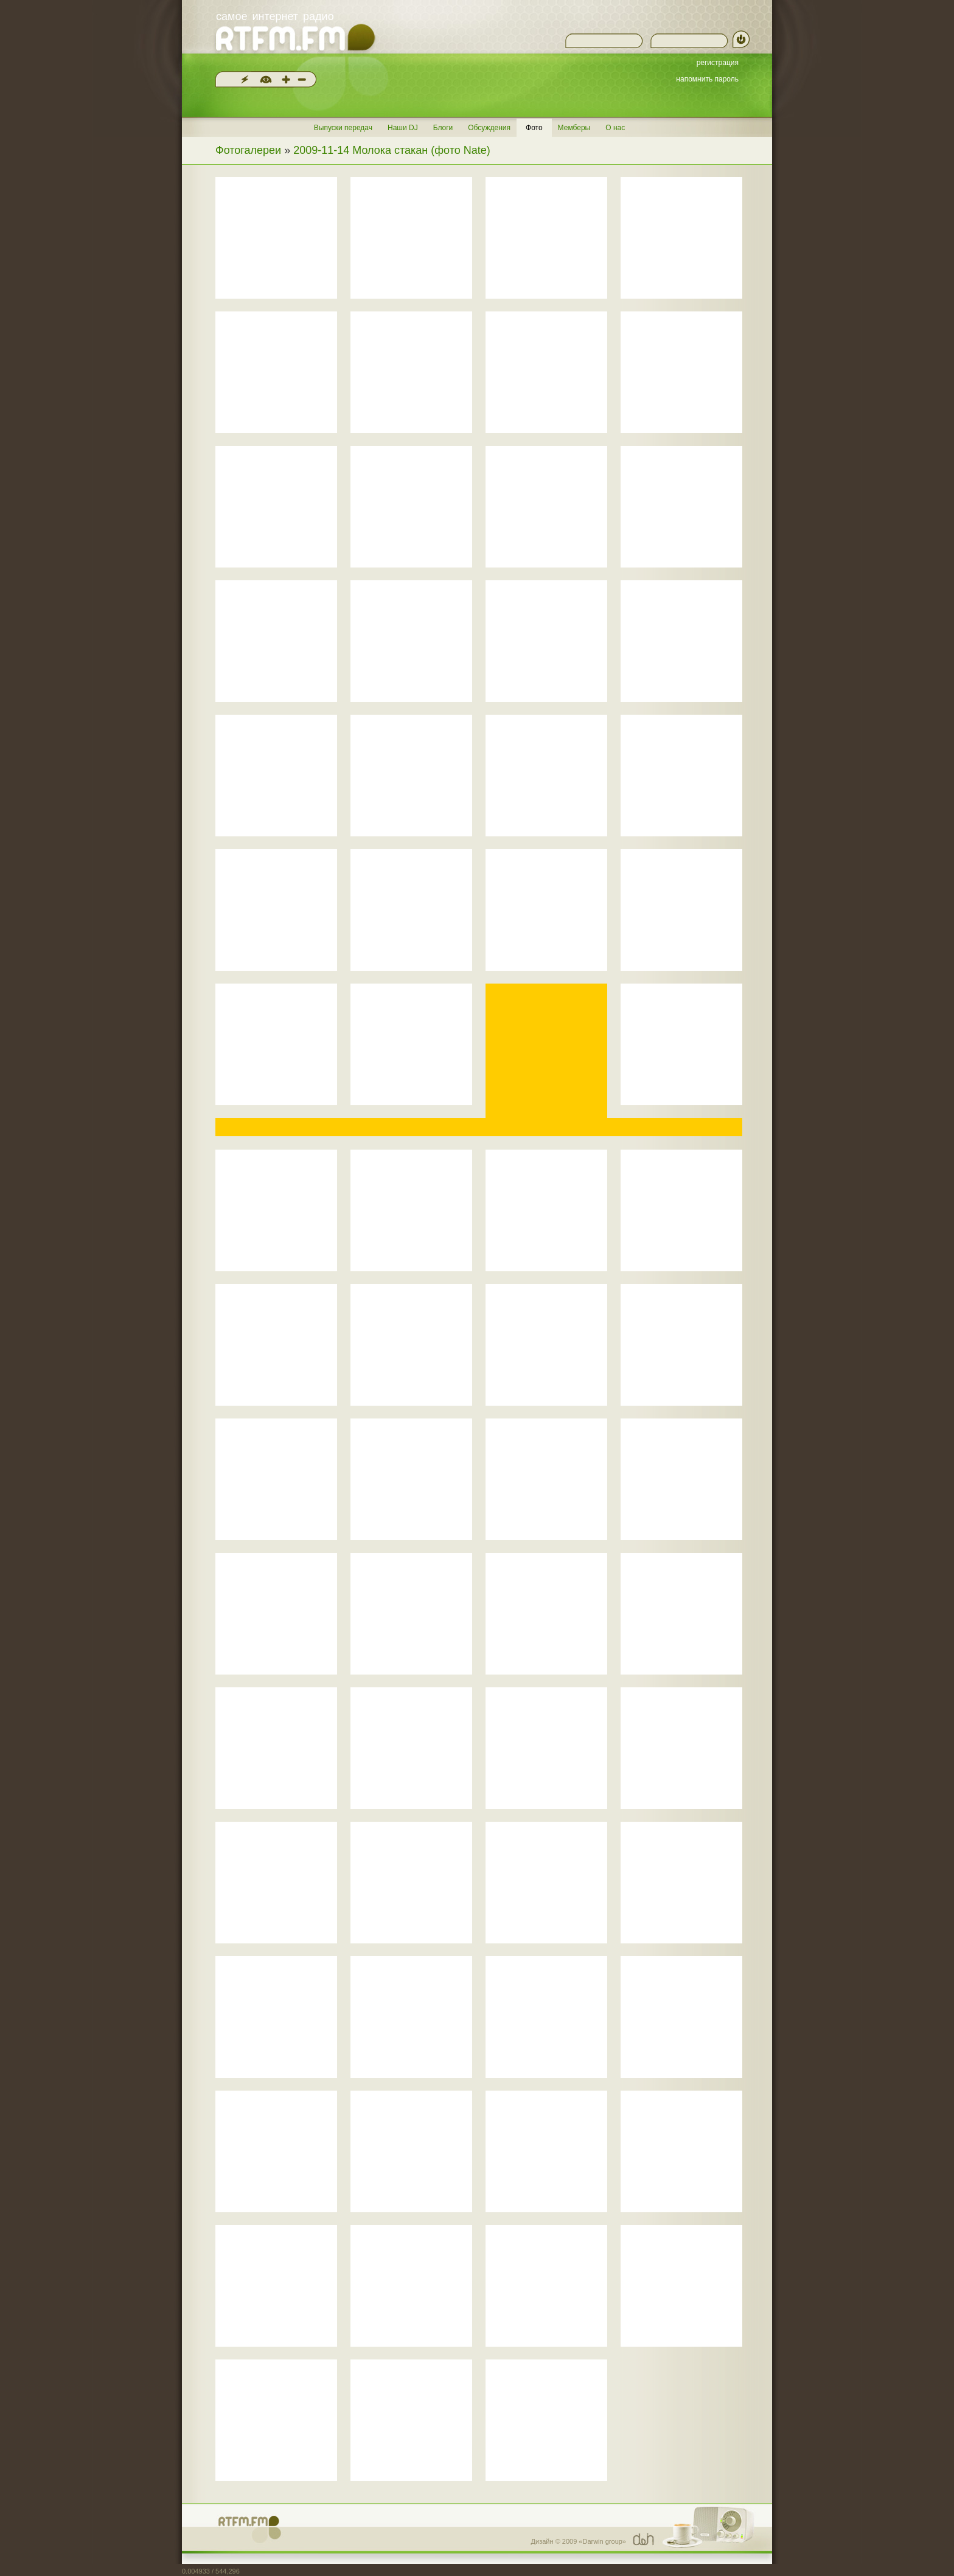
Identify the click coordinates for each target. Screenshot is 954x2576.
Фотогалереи (248, 150)
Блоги (443, 127)
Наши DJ (403, 127)
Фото (534, 127)
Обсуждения (489, 127)
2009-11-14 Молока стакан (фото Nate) (391, 150)
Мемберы (574, 127)
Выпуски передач (343, 127)
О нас (615, 127)
